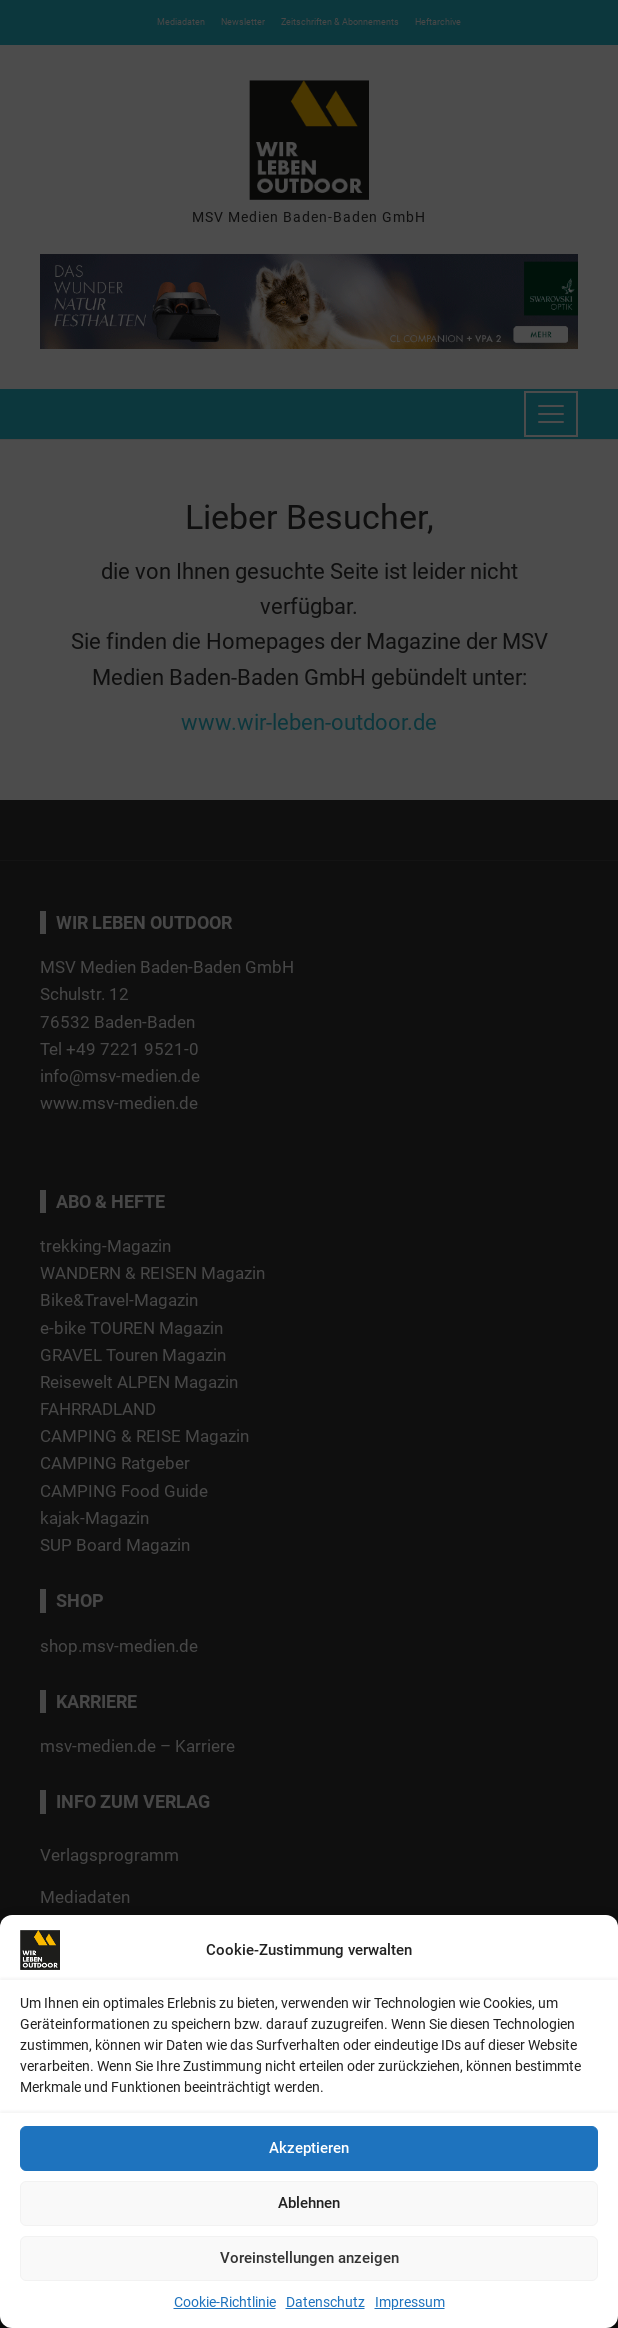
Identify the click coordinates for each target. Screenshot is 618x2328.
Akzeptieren (309, 2148)
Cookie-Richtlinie (225, 2302)
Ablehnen (309, 2203)
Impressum (410, 2302)
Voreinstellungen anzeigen (309, 2258)
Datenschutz (325, 2302)
